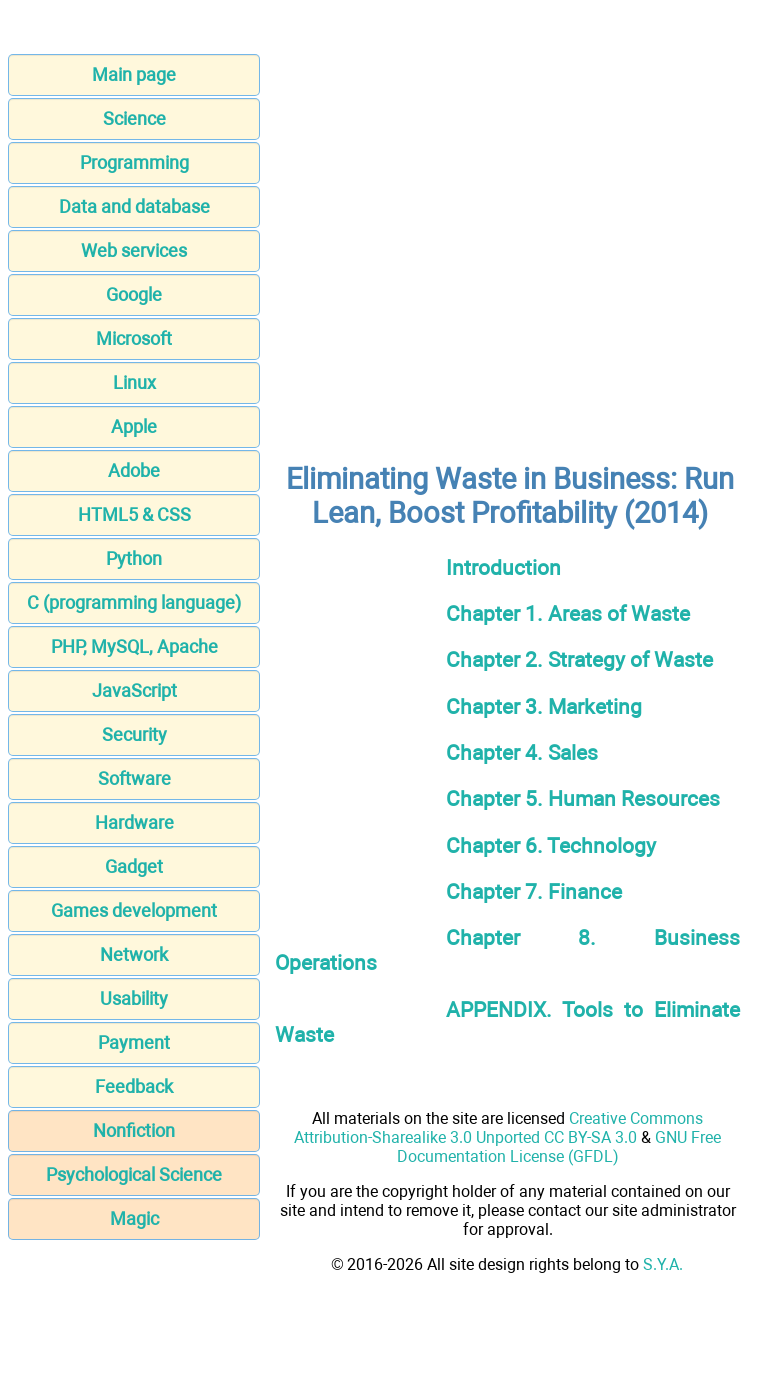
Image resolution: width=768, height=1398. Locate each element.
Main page (134, 74)
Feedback (134, 1086)
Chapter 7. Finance (534, 891)
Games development (134, 910)
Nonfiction (134, 1130)
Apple (134, 426)
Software (134, 778)
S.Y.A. (663, 1264)
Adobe (134, 470)
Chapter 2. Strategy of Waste (579, 659)
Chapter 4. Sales (522, 752)
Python (134, 558)
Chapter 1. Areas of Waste (568, 613)
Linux (134, 382)
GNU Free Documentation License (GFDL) (559, 1147)
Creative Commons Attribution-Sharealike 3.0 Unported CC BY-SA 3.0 (498, 1128)
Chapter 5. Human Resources (583, 798)
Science (134, 118)
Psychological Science (134, 1174)
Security (134, 734)
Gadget (134, 866)
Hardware (134, 822)
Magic (134, 1218)
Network (134, 954)
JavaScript (134, 690)
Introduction (503, 567)
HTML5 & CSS (134, 514)
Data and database (134, 206)
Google (134, 294)
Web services (134, 250)
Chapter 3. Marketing (544, 706)
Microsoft (134, 338)
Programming (134, 162)
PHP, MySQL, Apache (134, 646)
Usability (134, 998)
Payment (134, 1042)
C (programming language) (134, 602)
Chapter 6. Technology (551, 845)
